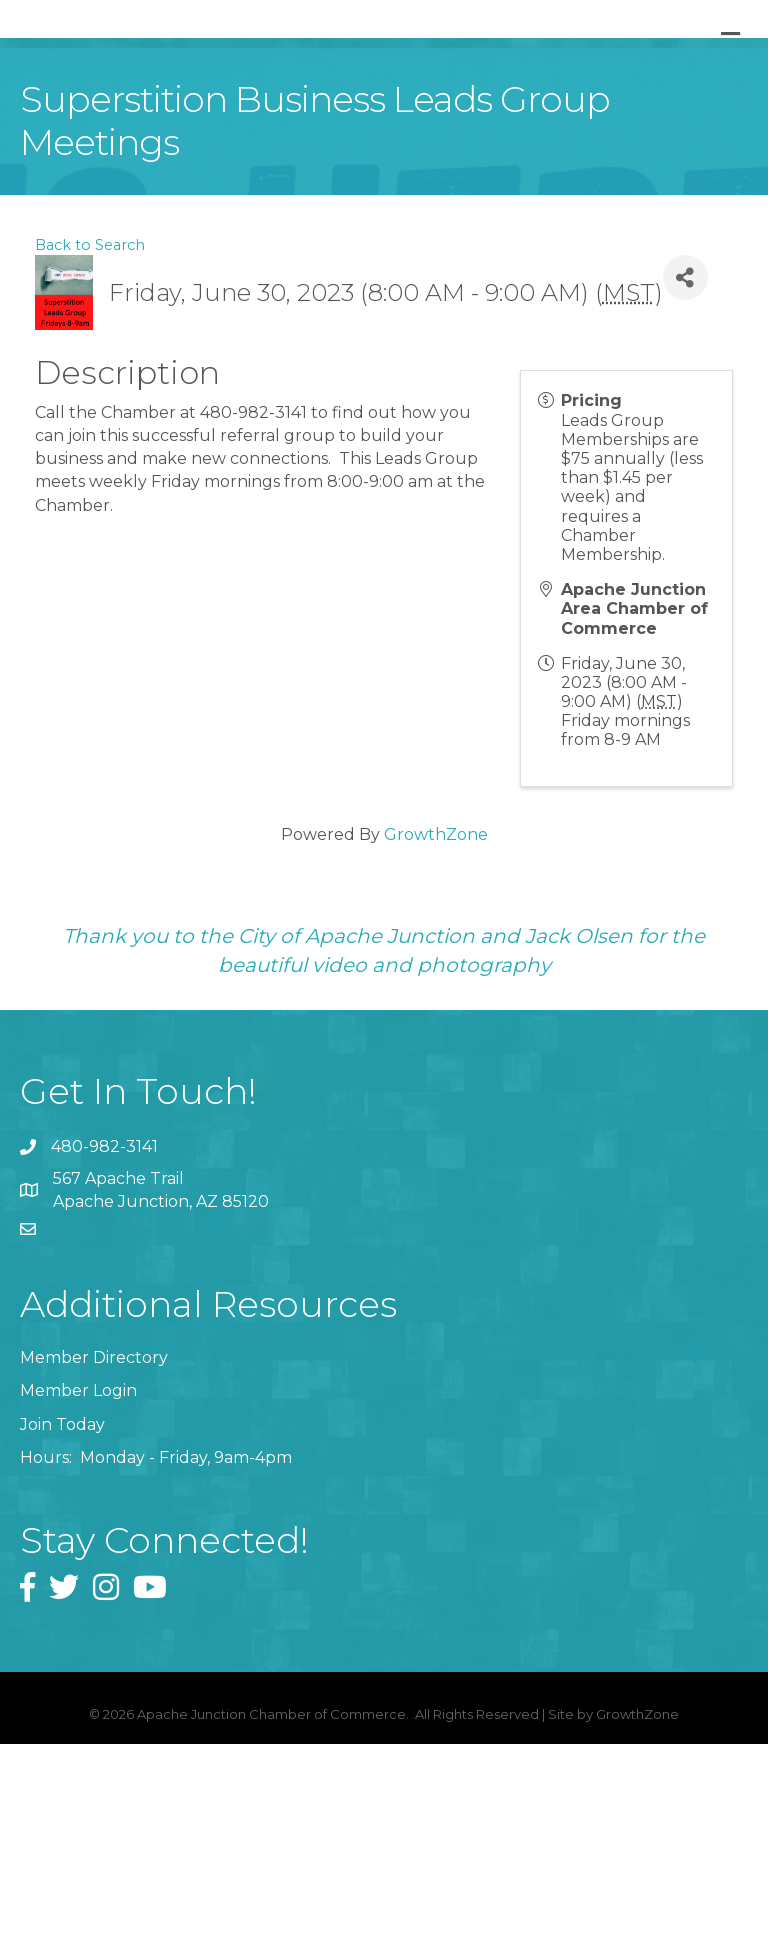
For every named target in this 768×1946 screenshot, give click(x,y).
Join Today (62, 1625)
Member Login (78, 1592)
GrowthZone (436, 1035)
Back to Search (90, 446)
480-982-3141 (104, 1348)
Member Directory (94, 1559)
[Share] (685, 479)
